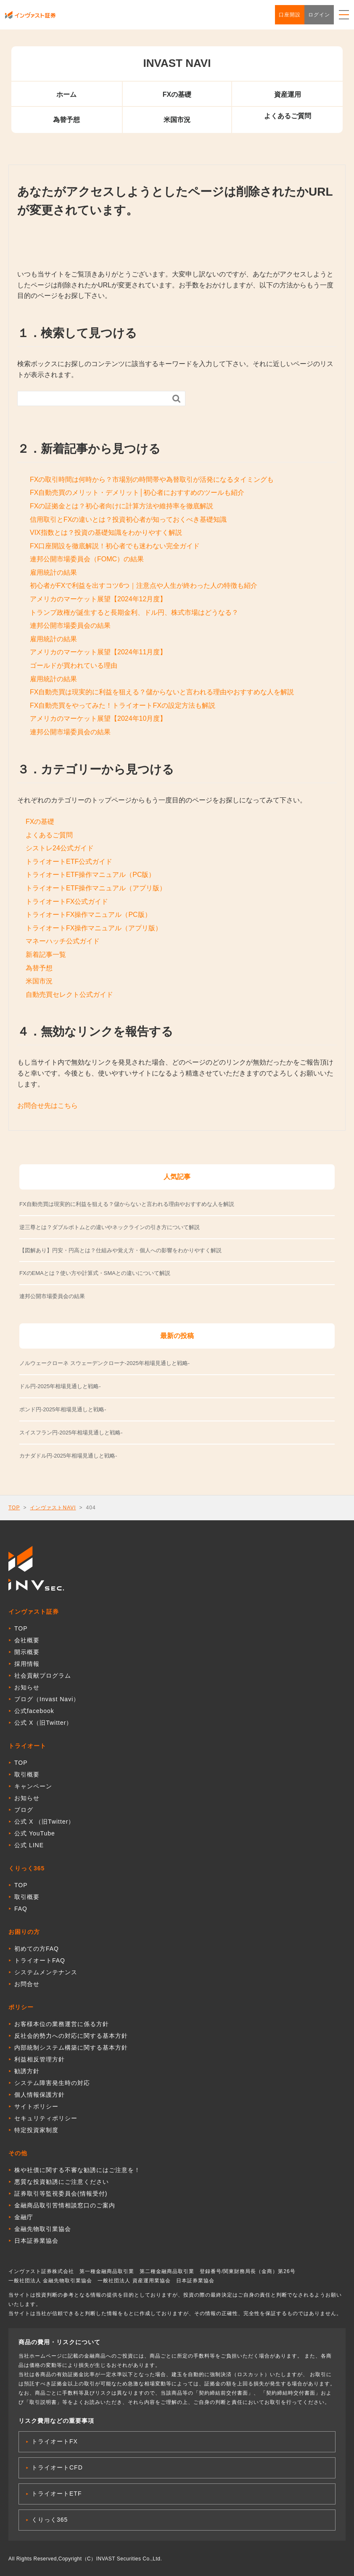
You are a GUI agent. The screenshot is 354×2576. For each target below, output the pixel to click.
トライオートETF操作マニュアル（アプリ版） (96, 888)
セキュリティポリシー (45, 2118)
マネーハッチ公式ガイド (63, 941)
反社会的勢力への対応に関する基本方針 (71, 2035)
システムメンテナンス (45, 1972)
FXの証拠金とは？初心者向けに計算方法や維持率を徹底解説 (121, 506)
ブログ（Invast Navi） (46, 1699)
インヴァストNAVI (53, 1508)
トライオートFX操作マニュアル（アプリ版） (94, 928)
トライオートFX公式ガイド (67, 901)
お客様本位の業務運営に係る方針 (61, 2024)
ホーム (66, 94)
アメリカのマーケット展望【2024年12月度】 (98, 599)
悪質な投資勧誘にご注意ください (61, 2181)
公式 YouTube (34, 1833)
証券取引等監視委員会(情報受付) (60, 2193)
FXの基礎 (177, 94)
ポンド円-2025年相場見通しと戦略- (62, 1409)
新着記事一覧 (46, 954)
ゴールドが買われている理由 (73, 665)
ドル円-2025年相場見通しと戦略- (60, 1386)
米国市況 (177, 119)
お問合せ (27, 1984)
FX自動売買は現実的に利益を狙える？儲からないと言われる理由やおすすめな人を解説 (162, 692)
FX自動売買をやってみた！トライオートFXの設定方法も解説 (122, 705)
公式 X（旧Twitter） (43, 1722)
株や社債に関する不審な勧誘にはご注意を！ (77, 2170)
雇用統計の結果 (53, 572)
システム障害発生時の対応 (52, 2082)
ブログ (23, 1809)
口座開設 (290, 15)
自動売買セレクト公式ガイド (69, 994)
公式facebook (34, 1711)
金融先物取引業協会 (42, 2228)
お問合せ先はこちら (47, 1105)
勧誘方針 (27, 2071)
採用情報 (27, 1663)
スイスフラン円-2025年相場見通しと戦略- (71, 1432)
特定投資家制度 (36, 2130)
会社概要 (27, 1640)
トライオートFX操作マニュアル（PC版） (88, 914)
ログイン (319, 15)
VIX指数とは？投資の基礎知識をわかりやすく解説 (106, 532)
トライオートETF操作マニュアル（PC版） (90, 874)
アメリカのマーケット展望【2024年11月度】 (98, 652)
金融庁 (23, 2217)
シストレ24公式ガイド (60, 848)
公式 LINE (29, 1845)
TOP (14, 1508)
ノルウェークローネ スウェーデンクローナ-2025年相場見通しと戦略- (104, 1363)
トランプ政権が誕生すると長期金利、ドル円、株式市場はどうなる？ (134, 612)
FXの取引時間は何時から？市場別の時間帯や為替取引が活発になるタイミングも (152, 479)
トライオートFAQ (39, 1960)
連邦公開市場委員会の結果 (70, 625)
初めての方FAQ (36, 1948)
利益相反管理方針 (39, 2059)
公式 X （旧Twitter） (44, 1821)
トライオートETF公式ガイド (69, 861)
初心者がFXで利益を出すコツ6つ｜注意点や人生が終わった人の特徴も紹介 (143, 585)
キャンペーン (33, 1786)
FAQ (20, 1908)
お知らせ (27, 1687)
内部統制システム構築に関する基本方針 (71, 2047)
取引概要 (27, 1774)
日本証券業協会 (36, 2240)
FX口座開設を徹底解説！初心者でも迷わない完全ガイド (115, 546)
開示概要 (27, 1652)
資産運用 (287, 94)
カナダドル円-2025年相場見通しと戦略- (68, 1456)
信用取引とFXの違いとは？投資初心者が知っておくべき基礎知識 (128, 519)
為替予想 (66, 119)
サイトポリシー (36, 2106)
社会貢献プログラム (42, 1675)
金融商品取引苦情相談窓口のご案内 (64, 2205)
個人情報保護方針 (39, 2094)
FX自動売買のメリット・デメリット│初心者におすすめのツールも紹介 (137, 492)
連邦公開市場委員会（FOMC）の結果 (87, 559)
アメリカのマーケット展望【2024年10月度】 (98, 718)
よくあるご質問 (287, 116)
